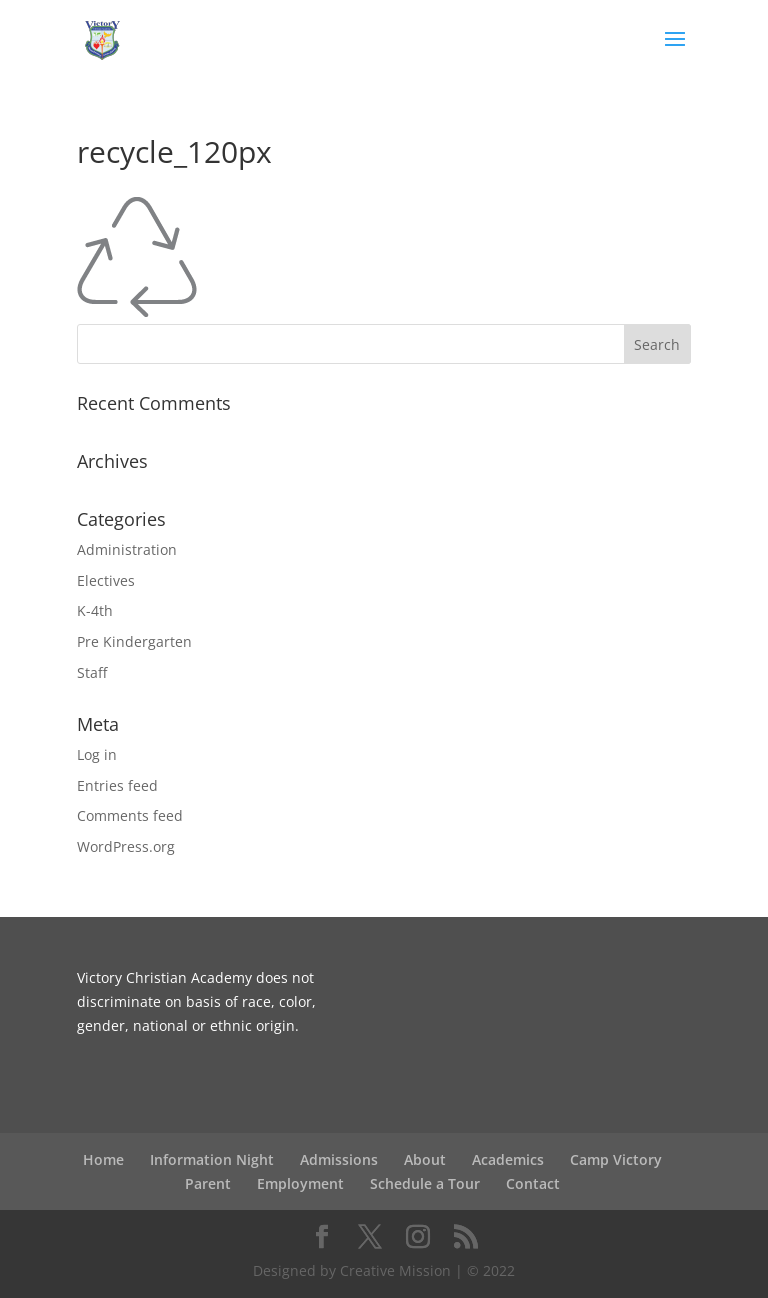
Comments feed (130, 815)
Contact (533, 1183)
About (425, 1159)
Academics (508, 1159)
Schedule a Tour (425, 1183)
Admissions (339, 1159)
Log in (97, 754)
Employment (300, 1183)
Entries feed (117, 785)
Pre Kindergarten (134, 641)
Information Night (212, 1159)
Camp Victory (616, 1159)
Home (103, 1159)
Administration (127, 549)
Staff (92, 672)
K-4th (95, 610)
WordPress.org (126, 846)
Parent (208, 1183)
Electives (106, 580)
